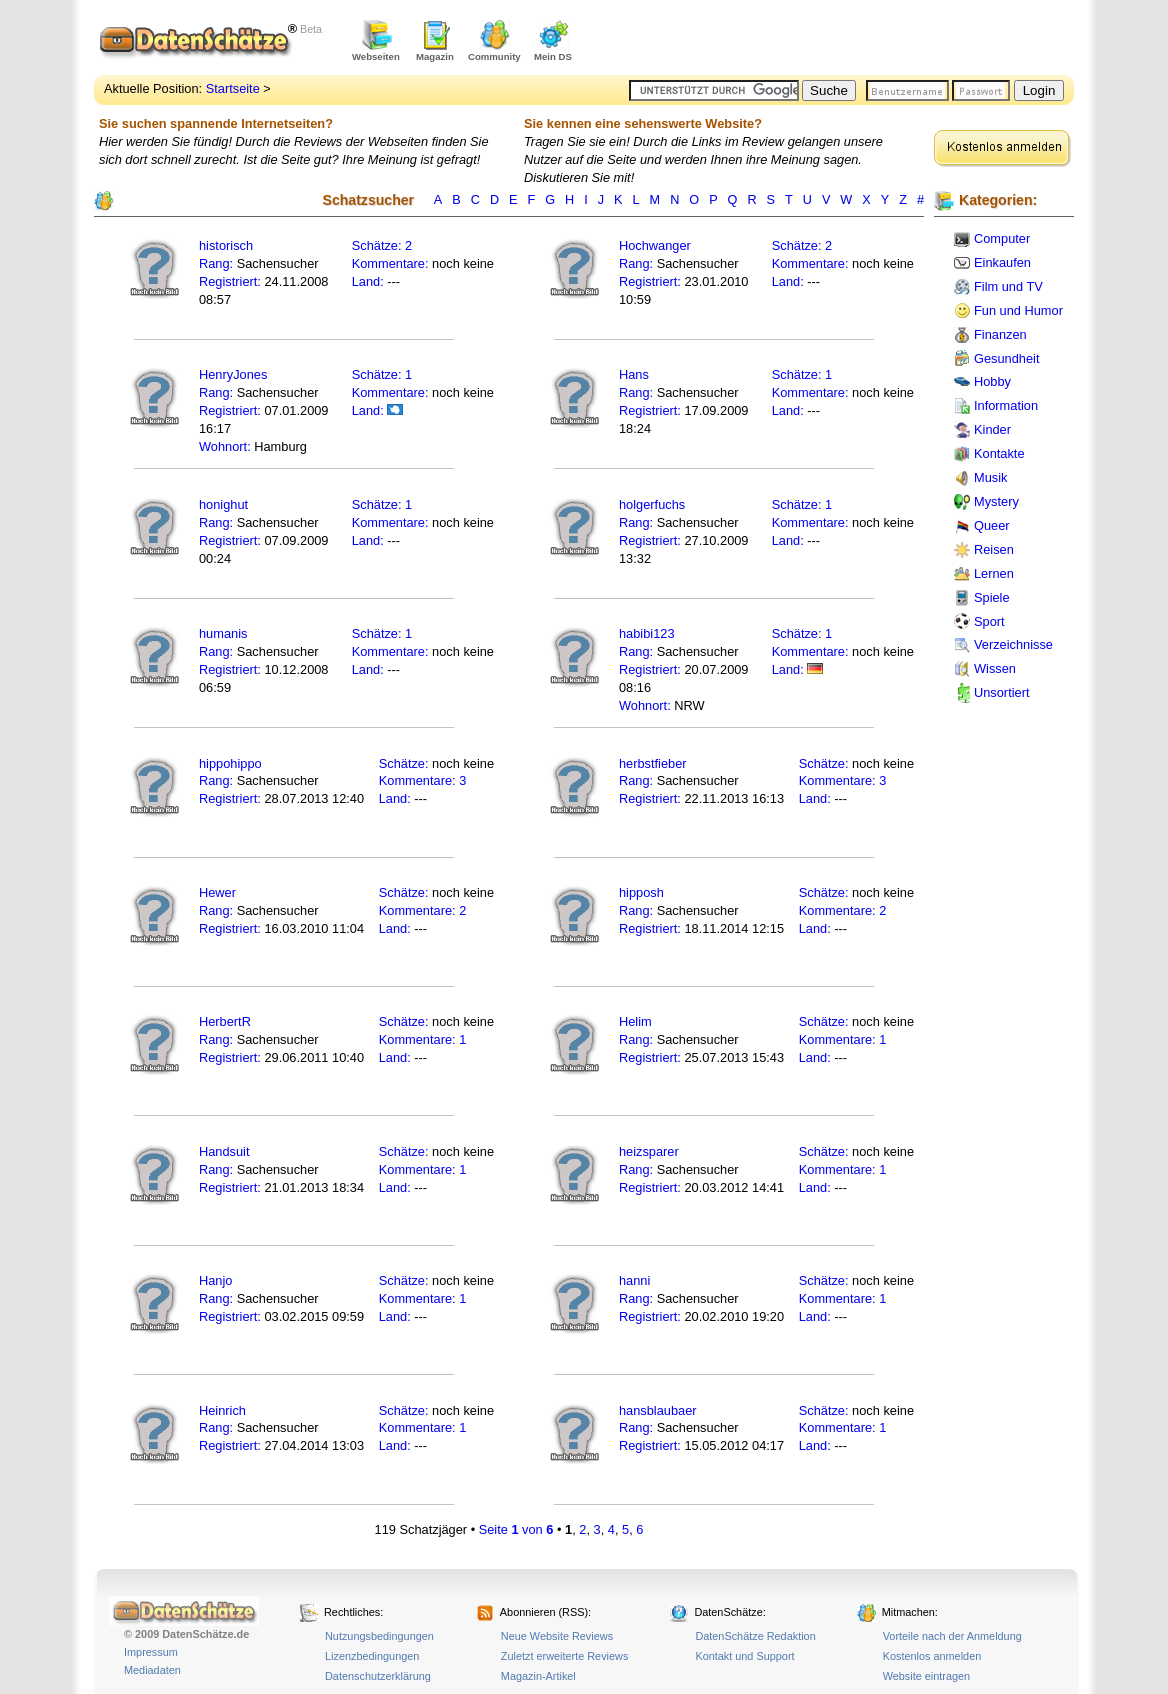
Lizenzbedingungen (372, 1656)
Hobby (992, 381)
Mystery (996, 501)
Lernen (994, 573)
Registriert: (230, 281)
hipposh (641, 892)
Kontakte (999, 453)
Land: (370, 281)
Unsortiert (1001, 692)
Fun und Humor (1018, 310)
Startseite (233, 88)
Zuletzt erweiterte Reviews (565, 1656)
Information (1006, 405)
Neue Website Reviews (557, 1636)
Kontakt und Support (744, 1656)
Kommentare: (392, 263)
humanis (223, 633)
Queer (992, 525)
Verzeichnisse (1013, 644)
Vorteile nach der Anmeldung (952, 1636)
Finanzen (1000, 334)
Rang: (218, 263)
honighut (223, 504)
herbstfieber (653, 763)
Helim (635, 1021)
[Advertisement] (840, 40)
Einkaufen (1002, 262)
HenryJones (233, 374)
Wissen (995, 668)
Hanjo (215, 1280)
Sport (989, 621)
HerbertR (225, 1021)
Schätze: (377, 245)
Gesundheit (1006, 358)
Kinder (992, 429)
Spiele (992, 597)
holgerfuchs (652, 504)
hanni (634, 1280)
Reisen (994, 549)
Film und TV (1008, 286)
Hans (634, 374)
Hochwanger (655, 245)
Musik (990, 477)
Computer (1002, 238)
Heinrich (222, 1410)
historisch (226, 245)
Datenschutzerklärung (378, 1676)
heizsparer (649, 1151)
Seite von (516, 1529)
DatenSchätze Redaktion (755, 1636)
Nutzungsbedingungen (379, 1636)
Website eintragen (926, 1676)
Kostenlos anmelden (932, 1656)
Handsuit (224, 1151)
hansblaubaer (658, 1410)
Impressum (151, 1652)
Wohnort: (225, 446)
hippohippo (230, 763)
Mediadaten (152, 1670)
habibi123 (647, 633)
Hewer (217, 892)
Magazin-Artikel (538, 1676)
